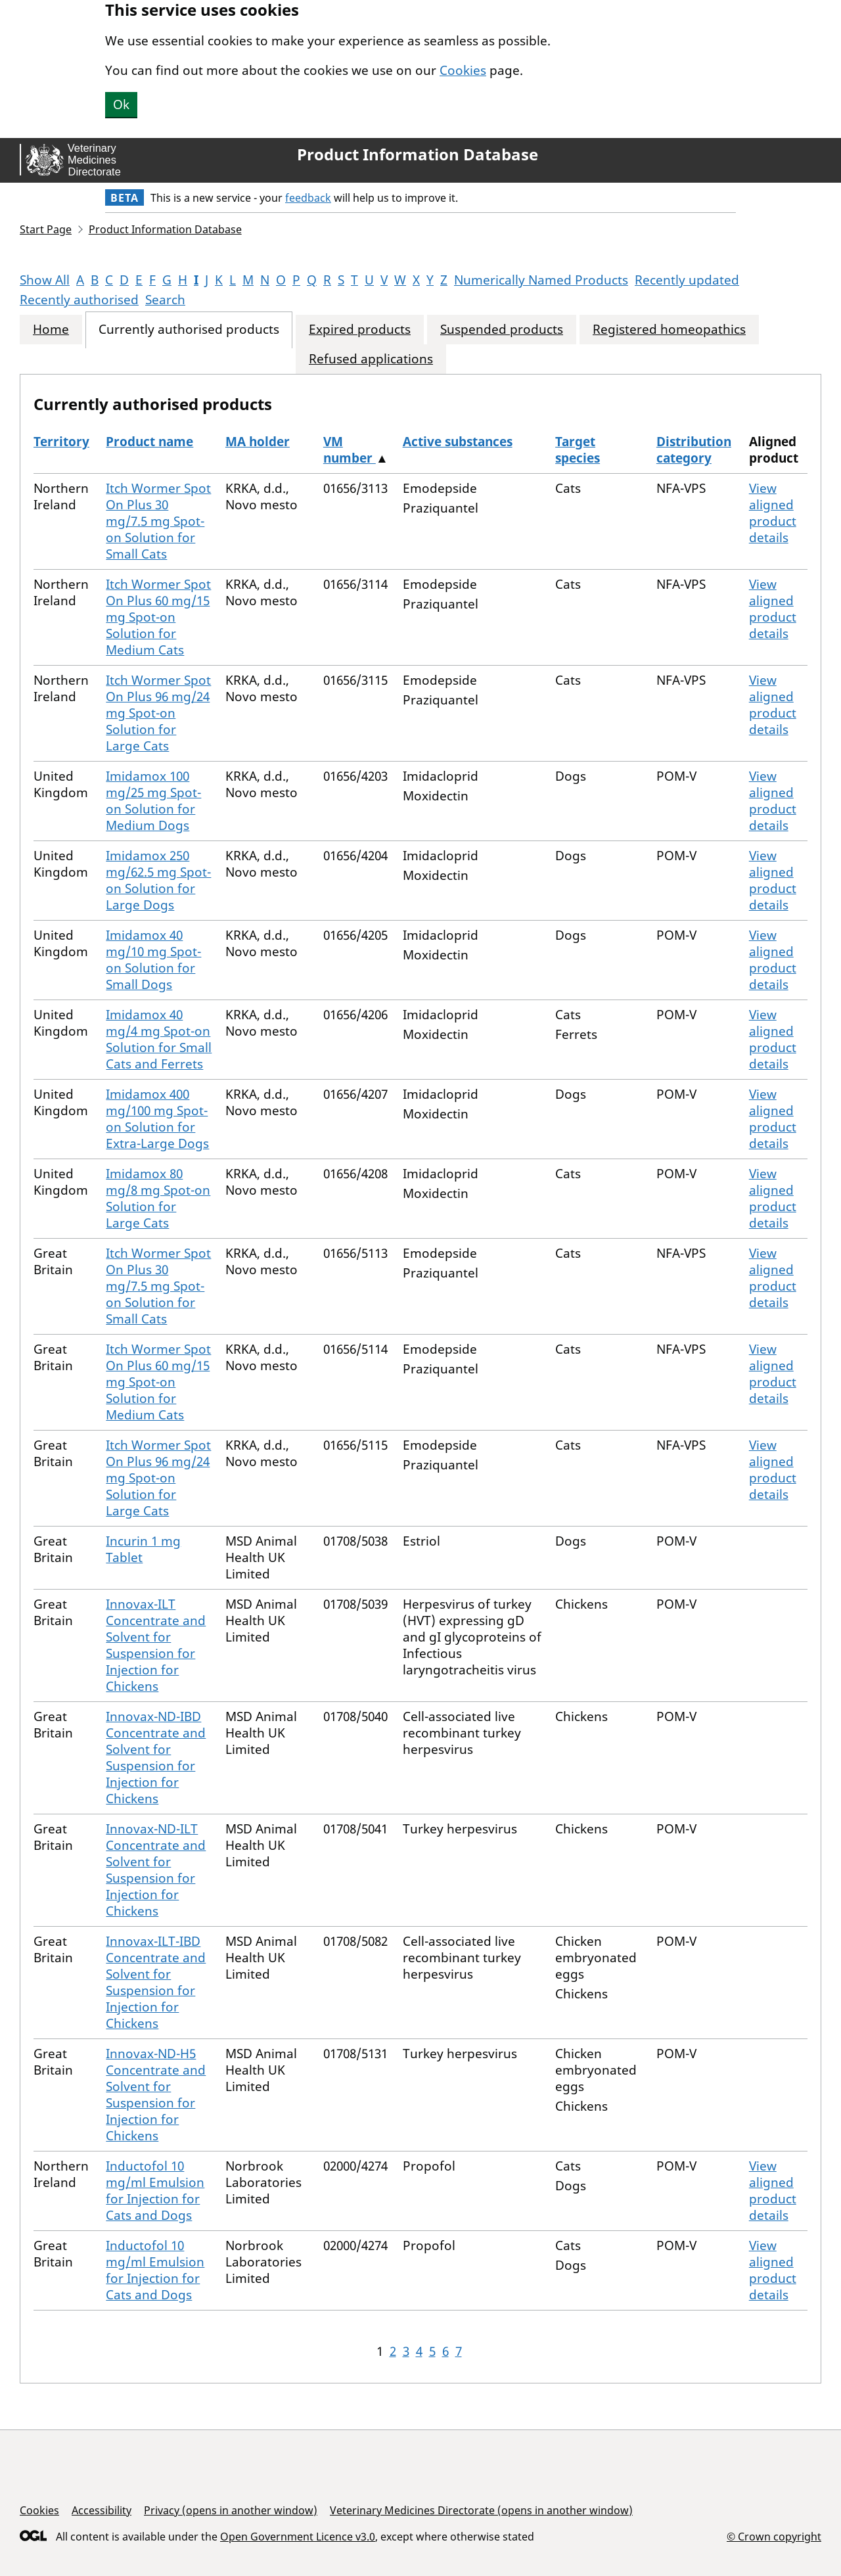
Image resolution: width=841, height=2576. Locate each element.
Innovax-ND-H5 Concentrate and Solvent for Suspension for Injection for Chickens (156, 2094)
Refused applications (371, 359)
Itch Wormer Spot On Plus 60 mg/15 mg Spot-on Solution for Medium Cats (158, 617)
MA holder (257, 441)
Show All (45, 279)
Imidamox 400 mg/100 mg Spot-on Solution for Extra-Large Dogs (157, 1119)
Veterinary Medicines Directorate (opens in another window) (481, 2510)
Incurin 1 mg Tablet (143, 1549)
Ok (121, 104)
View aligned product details (772, 513)
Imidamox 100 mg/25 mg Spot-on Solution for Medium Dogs (153, 801)
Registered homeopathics (669, 329)
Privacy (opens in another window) (230, 2510)
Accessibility (101, 2510)
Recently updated (687, 279)
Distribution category (693, 450)
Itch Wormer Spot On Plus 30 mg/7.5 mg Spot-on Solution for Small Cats (158, 521)
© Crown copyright (774, 2536)
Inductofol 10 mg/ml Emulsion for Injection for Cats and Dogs (155, 2190)
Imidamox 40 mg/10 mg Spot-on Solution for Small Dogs (153, 960)
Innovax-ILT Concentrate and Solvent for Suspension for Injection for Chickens (156, 1645)
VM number (349, 450)
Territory (61, 441)
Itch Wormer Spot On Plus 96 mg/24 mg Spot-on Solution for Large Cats (158, 713)
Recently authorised (79, 299)
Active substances (457, 441)
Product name (149, 441)
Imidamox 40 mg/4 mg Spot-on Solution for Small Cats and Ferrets (159, 1039)
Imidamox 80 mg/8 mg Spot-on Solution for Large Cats (158, 1198)
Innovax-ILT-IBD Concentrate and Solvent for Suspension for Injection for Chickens (156, 1982)
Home (51, 329)
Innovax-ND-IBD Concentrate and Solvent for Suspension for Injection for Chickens (156, 1757)
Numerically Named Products (541, 279)
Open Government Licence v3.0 (297, 2536)
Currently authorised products (189, 329)
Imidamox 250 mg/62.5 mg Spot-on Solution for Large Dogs (158, 880)
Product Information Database (417, 154)
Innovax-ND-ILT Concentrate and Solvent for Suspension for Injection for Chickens (156, 1870)
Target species (577, 450)
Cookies (463, 70)
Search (165, 299)
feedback (308, 198)
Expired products (360, 329)
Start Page (46, 229)
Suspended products (501, 329)
